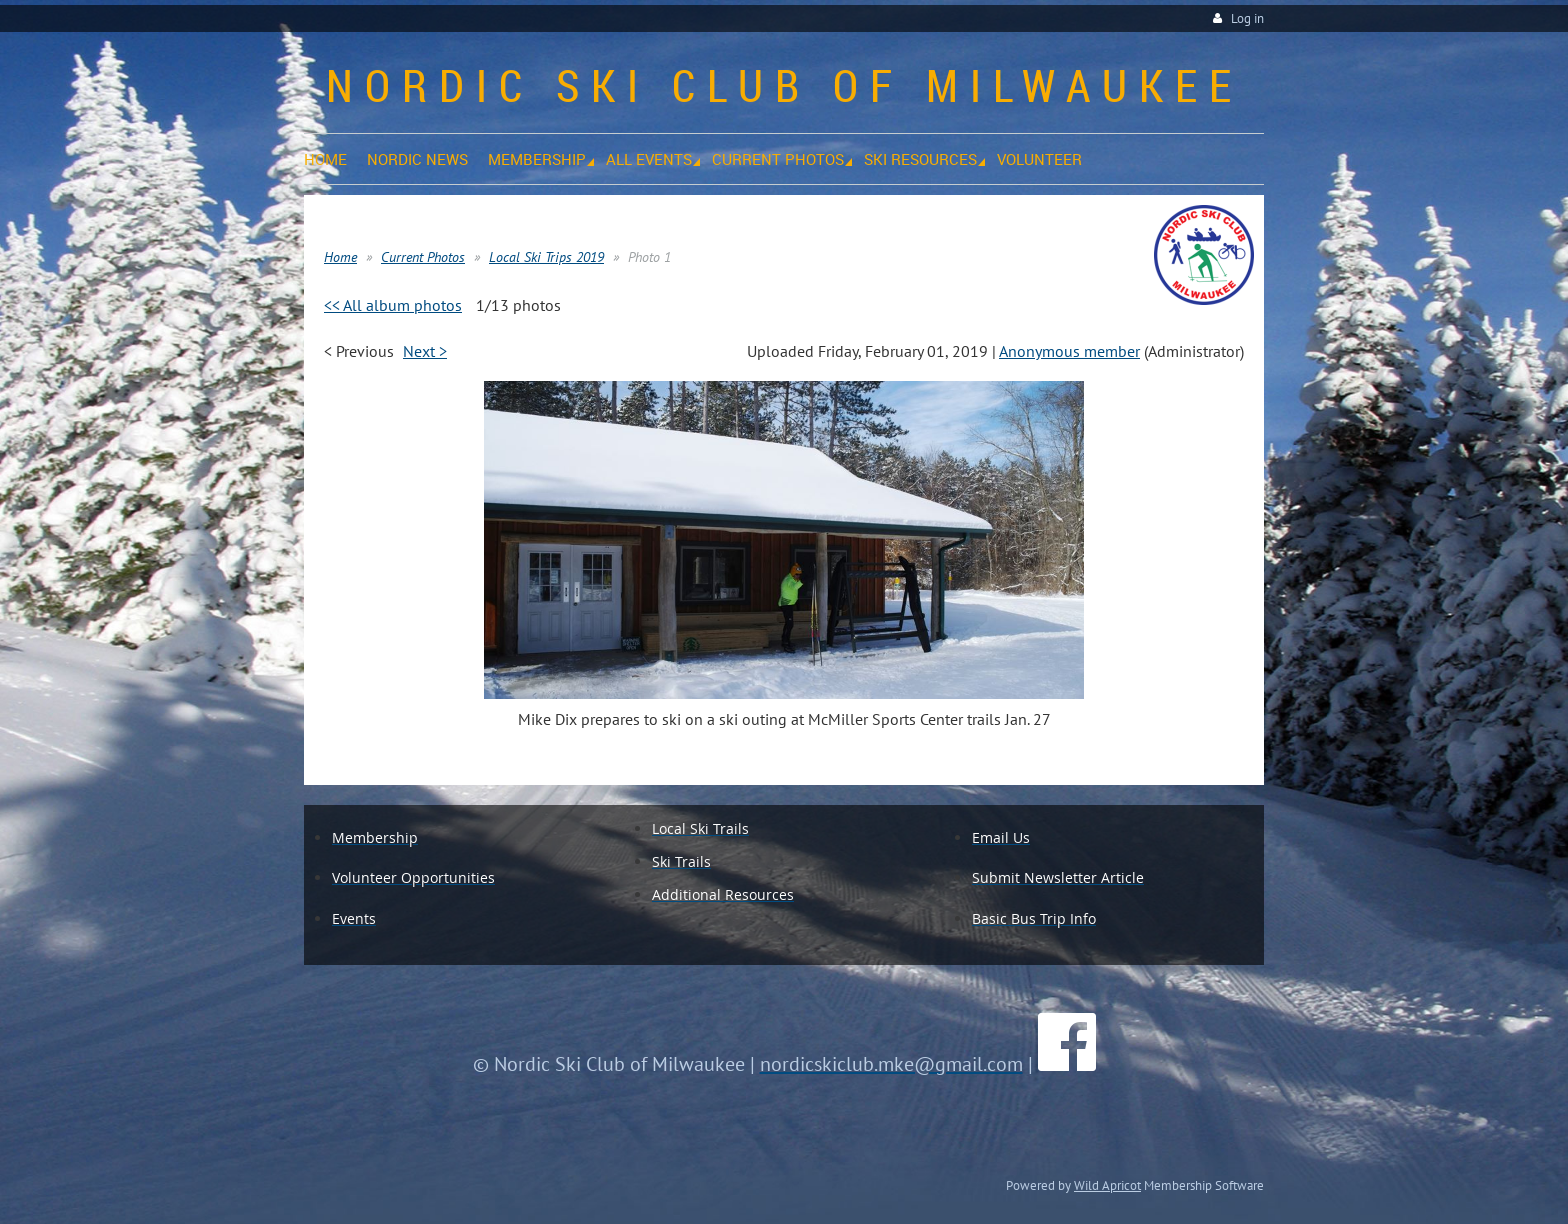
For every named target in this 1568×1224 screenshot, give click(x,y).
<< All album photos (393, 305)
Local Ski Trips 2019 (546, 257)
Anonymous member (1069, 351)
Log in (1247, 18)
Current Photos (423, 257)
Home (340, 257)
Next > (425, 351)
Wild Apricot (1107, 1185)
